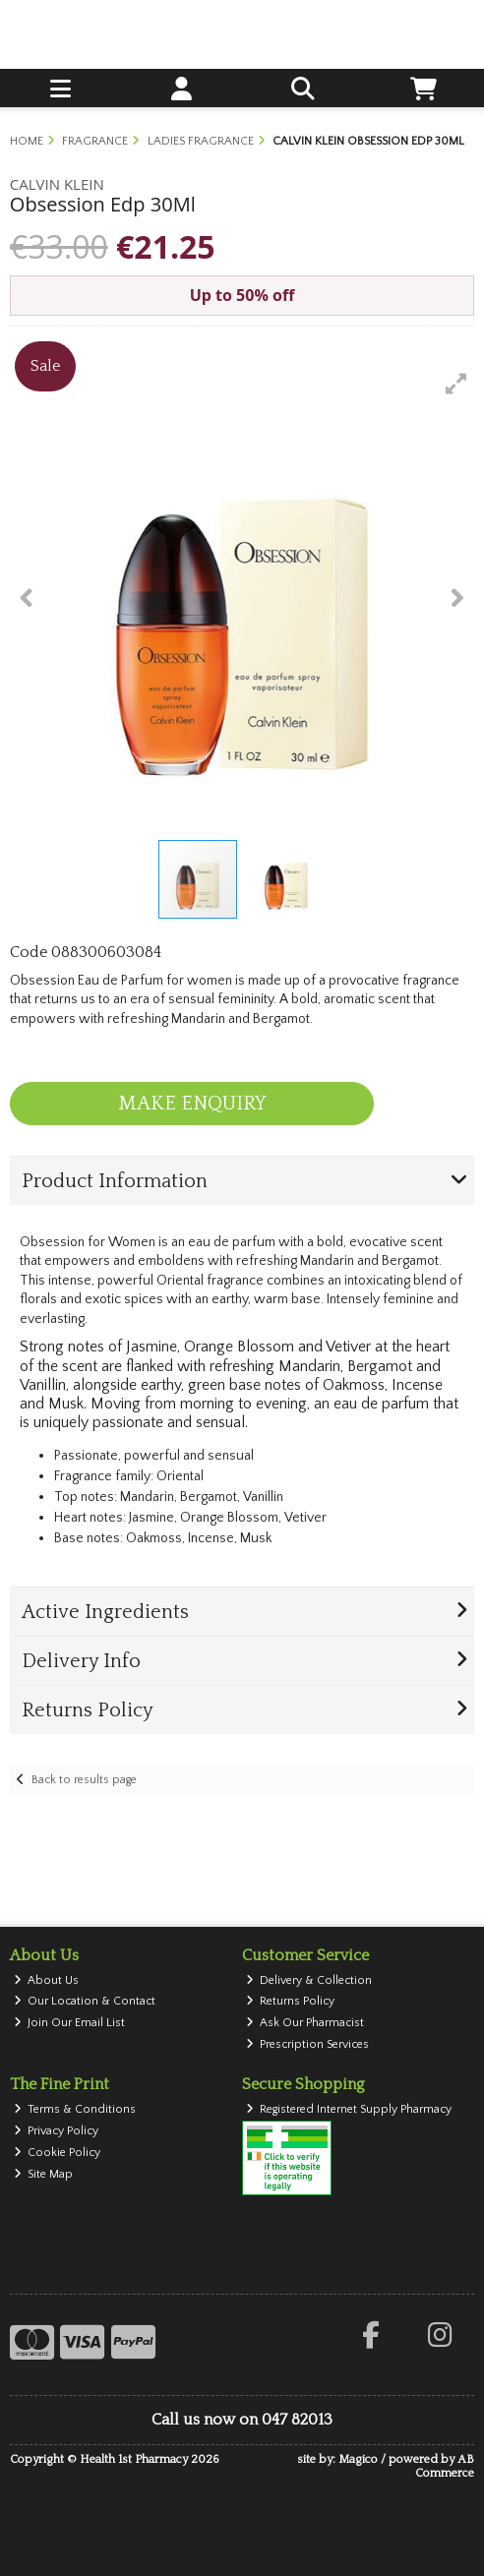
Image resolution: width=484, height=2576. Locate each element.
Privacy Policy (56, 2131)
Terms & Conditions (75, 2109)
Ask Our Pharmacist (305, 2022)
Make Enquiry (192, 1103)
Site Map (44, 2174)
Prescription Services (308, 2044)
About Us (47, 1980)
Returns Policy (290, 2001)
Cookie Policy (57, 2152)
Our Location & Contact (85, 2001)
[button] (456, 383)
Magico (358, 2459)
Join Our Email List (70, 2022)
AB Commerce (444, 2466)
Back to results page (84, 1779)
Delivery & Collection (309, 1980)
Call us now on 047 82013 (242, 2419)
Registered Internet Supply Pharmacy (349, 2109)
